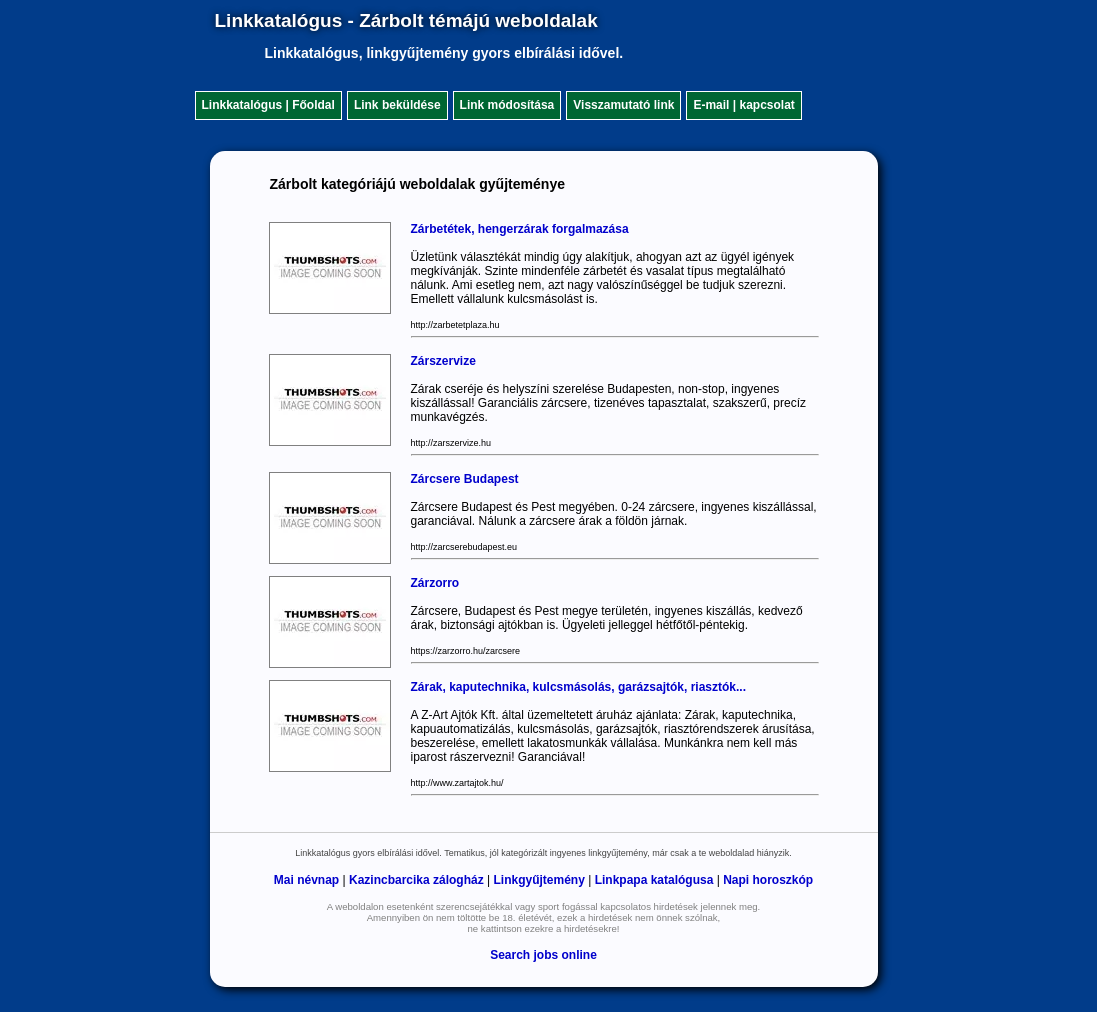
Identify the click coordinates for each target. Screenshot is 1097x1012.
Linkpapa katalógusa (654, 880)
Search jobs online (543, 955)
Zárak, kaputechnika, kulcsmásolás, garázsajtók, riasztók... (578, 687)
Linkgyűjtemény (539, 880)
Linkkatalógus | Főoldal (268, 105)
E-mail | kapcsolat (743, 105)
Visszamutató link (623, 105)
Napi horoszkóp (768, 880)
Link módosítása (507, 105)
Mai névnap (306, 880)
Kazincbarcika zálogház (416, 880)
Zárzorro (435, 583)
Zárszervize (443, 361)
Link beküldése (397, 105)
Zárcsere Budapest (465, 479)
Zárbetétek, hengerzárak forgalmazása (520, 229)
